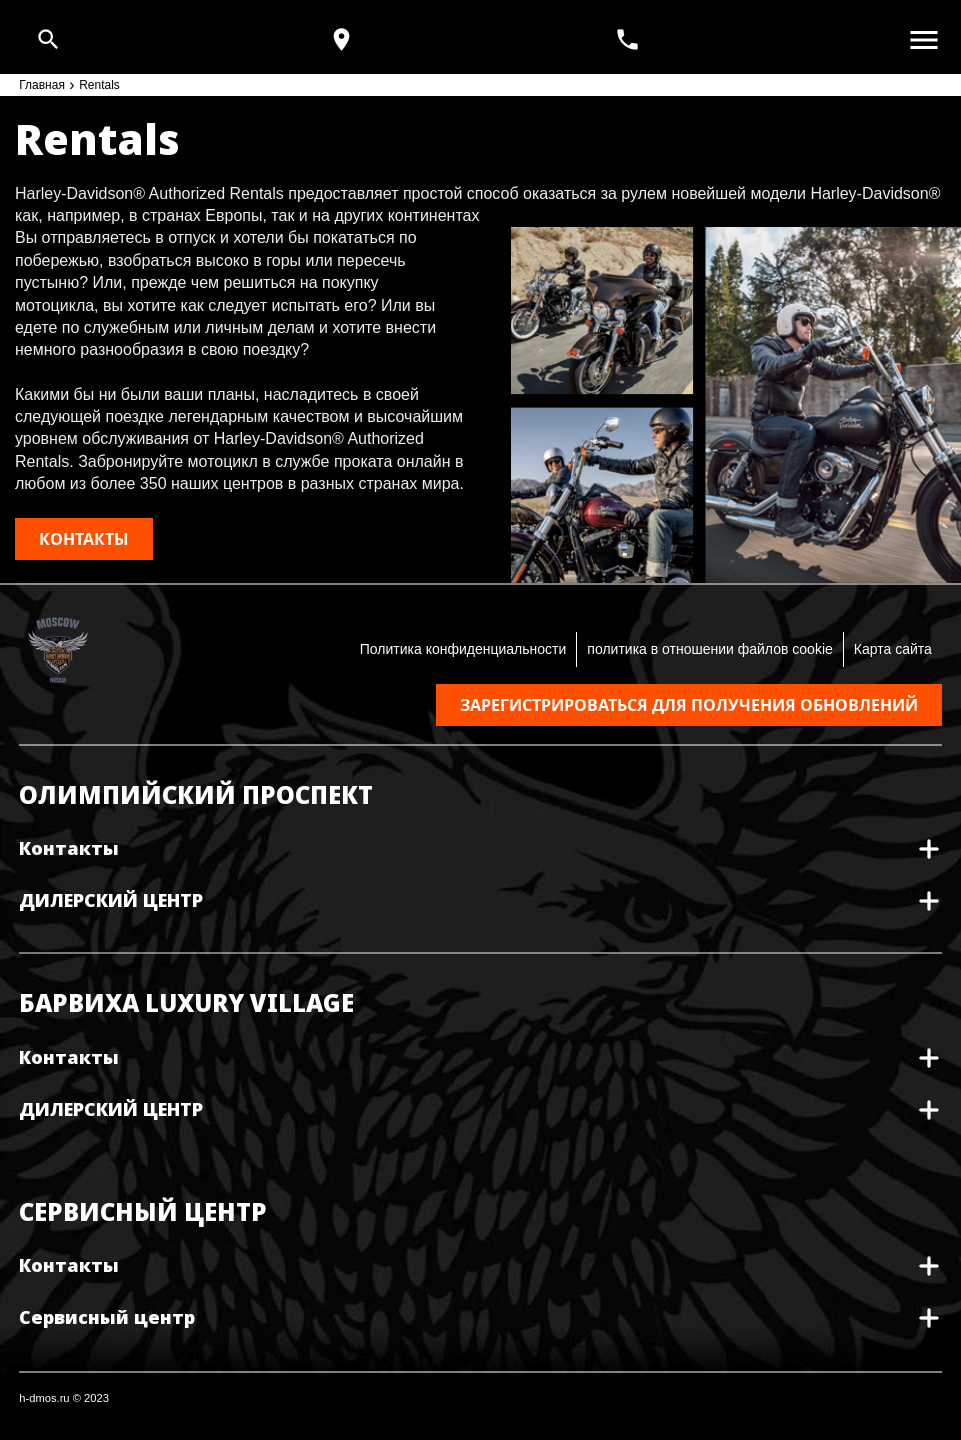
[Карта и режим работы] (341, 39)
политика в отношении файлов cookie (709, 649)
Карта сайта (893, 649)
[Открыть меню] (924, 40)
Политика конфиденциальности (463, 649)
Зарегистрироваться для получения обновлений (689, 705)
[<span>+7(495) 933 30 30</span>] (630, 39)
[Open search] (48, 39)
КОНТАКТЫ (84, 539)
